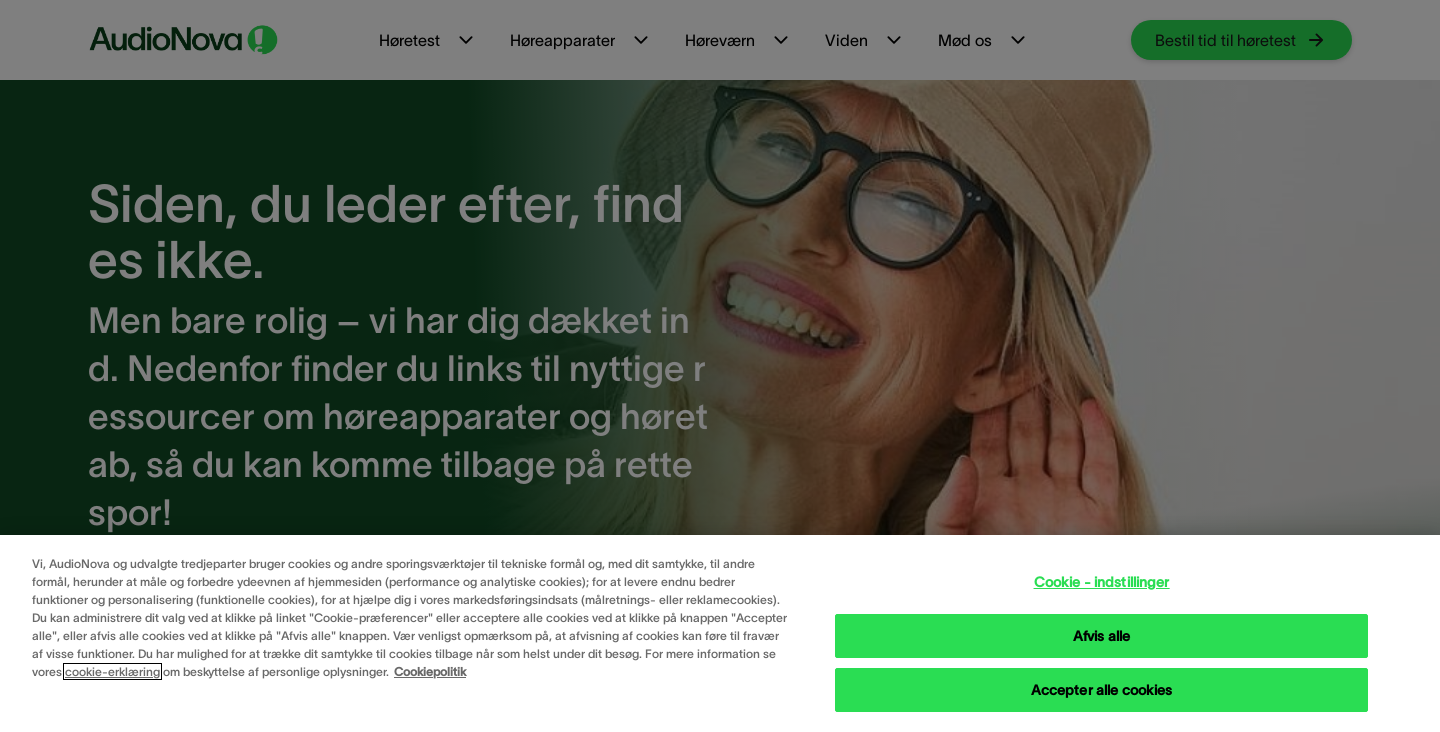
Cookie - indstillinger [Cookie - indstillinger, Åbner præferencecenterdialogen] (1102, 582)
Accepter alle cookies (1102, 690)
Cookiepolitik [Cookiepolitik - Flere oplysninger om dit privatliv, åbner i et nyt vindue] (430, 671)
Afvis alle (1101, 636)
